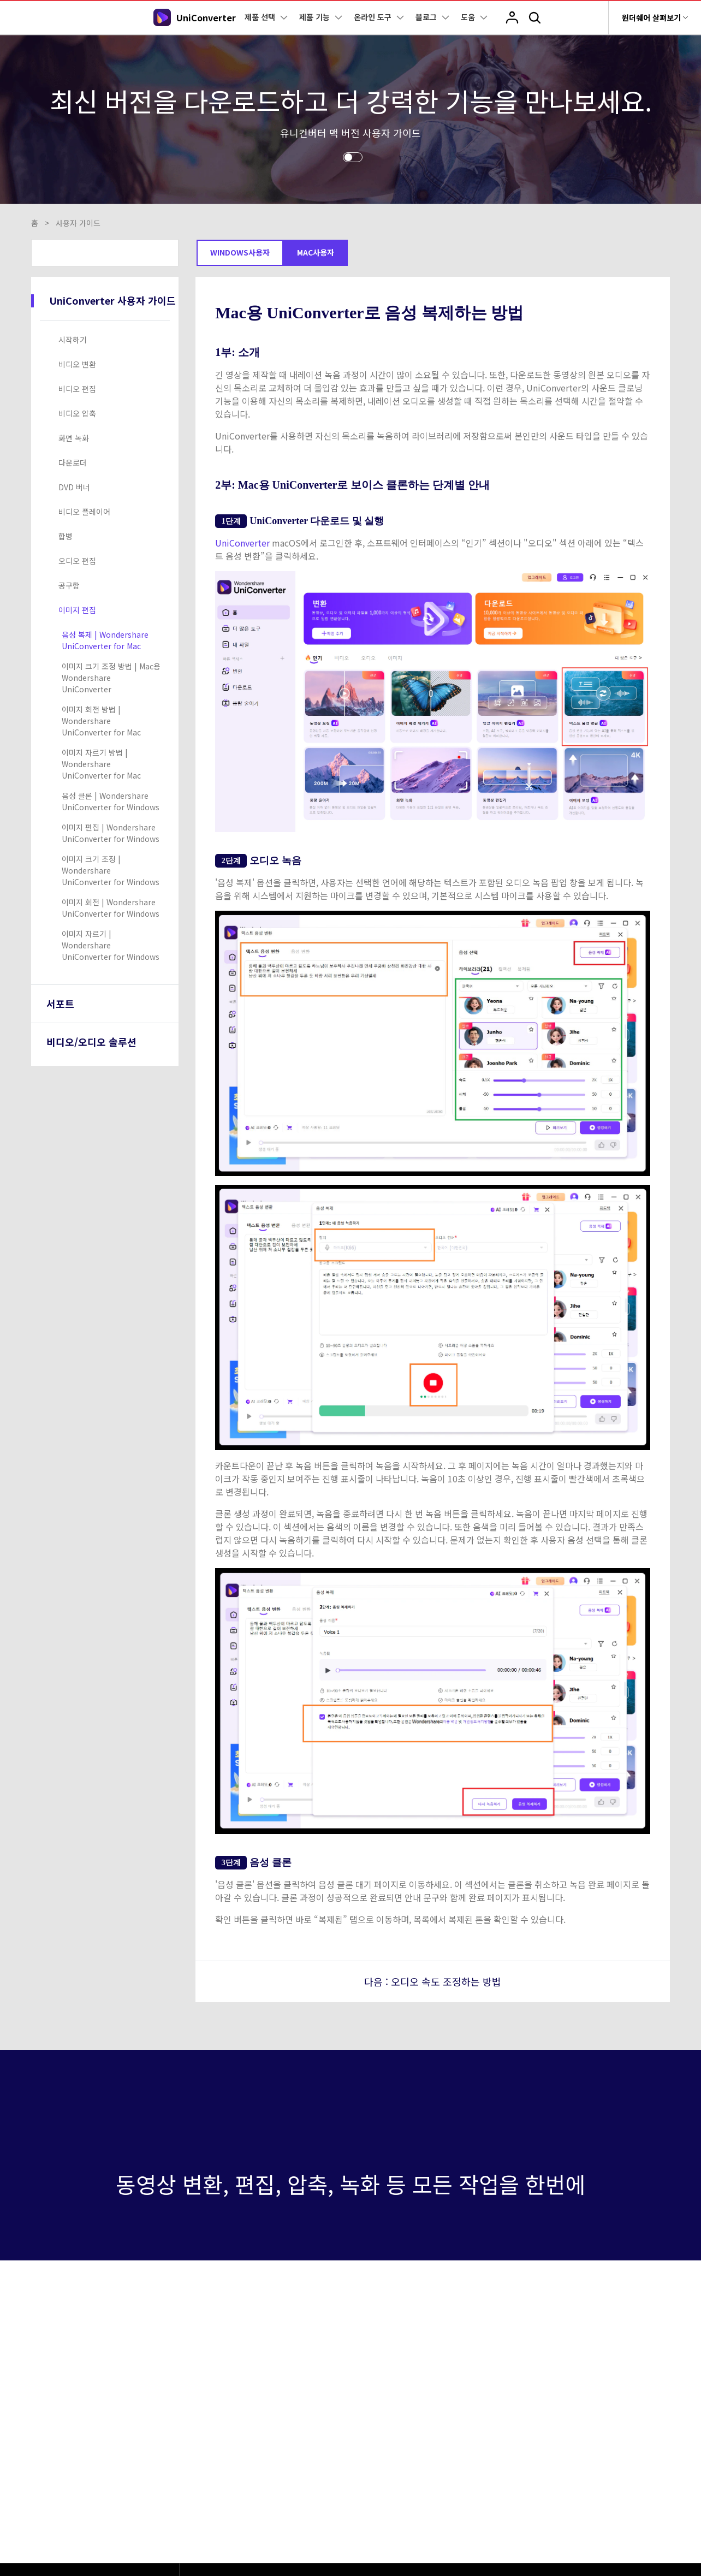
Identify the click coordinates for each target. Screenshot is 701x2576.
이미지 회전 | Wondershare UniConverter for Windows (110, 908)
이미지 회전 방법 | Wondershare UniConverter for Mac (101, 721)
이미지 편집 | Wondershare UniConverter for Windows (110, 833)
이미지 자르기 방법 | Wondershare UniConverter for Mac (101, 764)
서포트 (60, 1003)
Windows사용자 (240, 252)
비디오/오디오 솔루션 (91, 1042)
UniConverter (243, 542)
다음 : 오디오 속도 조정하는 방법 (432, 1981)
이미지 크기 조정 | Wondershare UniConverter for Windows (110, 870)
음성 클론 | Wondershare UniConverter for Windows (110, 801)
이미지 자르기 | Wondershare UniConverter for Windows (110, 945)
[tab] (107, 340)
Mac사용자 (315, 252)
